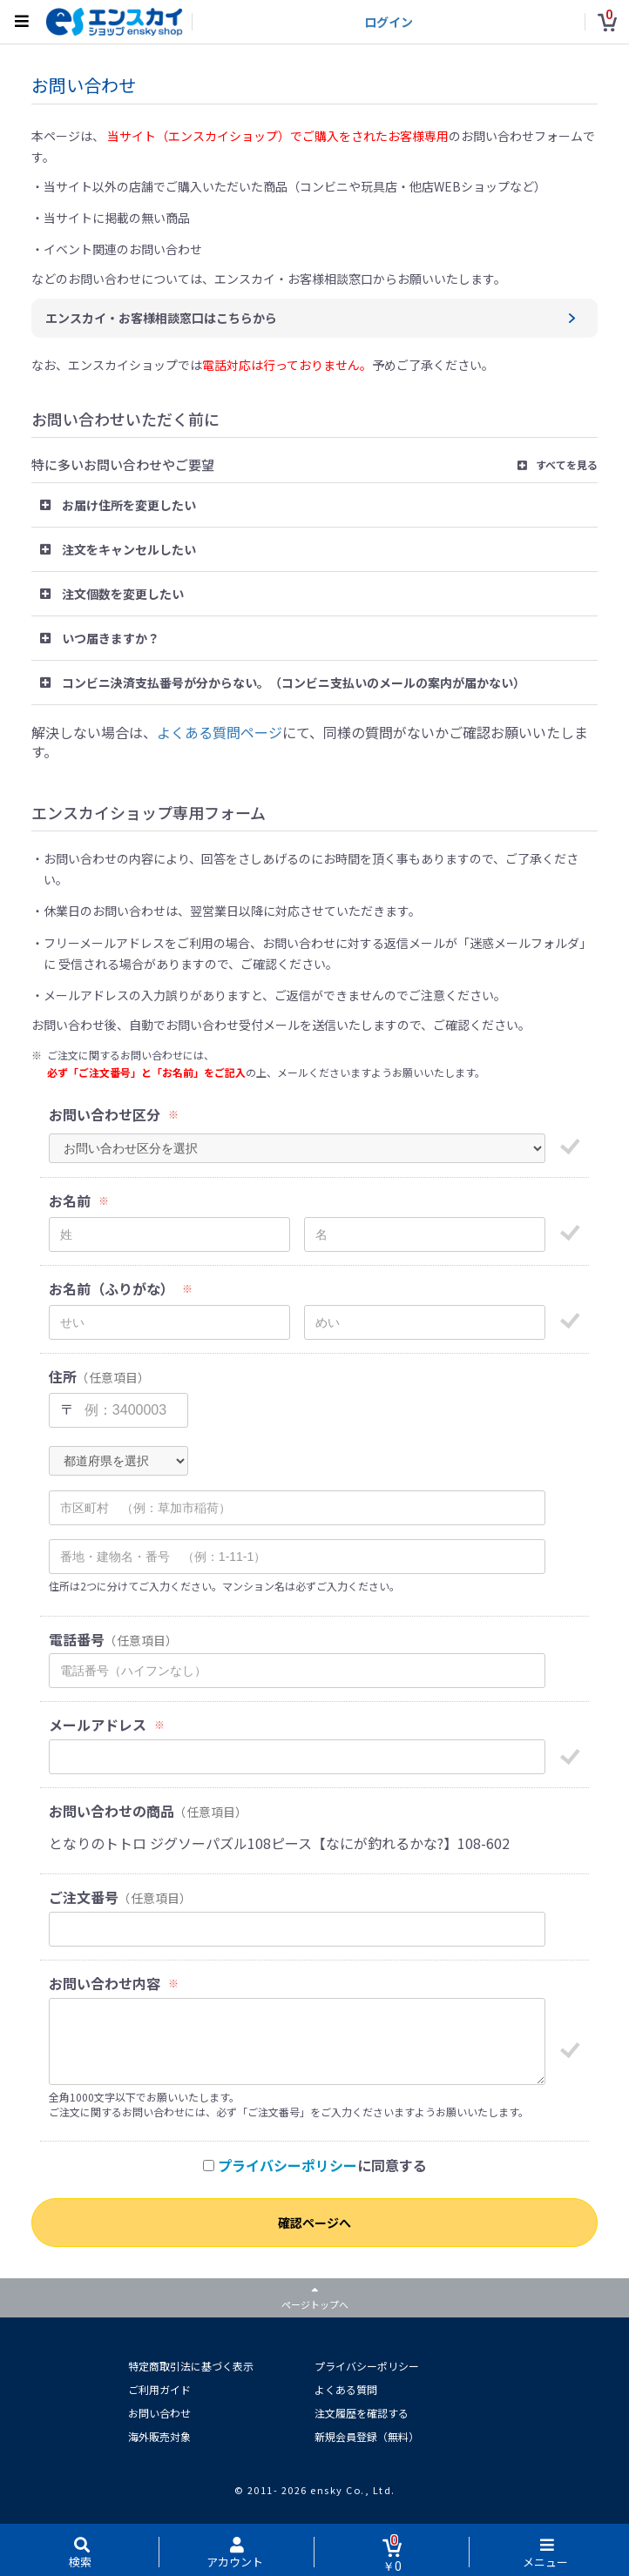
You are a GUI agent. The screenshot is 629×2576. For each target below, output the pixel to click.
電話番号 (77, 1640)
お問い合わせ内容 (104, 1984)
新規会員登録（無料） (366, 2436)
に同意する (315, 2166)
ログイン (388, 21)
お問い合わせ (159, 2412)
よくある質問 (345, 2389)
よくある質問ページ (219, 732)
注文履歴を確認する (361, 2412)
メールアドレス (97, 1725)
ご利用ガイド (159, 2389)
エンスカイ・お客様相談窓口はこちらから (161, 317)
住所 (63, 1377)
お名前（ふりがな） (111, 1289)
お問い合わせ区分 (104, 1115)
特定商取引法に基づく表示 (191, 2365)
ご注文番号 (83, 1897)
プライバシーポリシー (287, 2165)
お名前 (70, 1201)
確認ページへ (314, 2222)
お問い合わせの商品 (111, 1811)
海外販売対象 (159, 2436)
